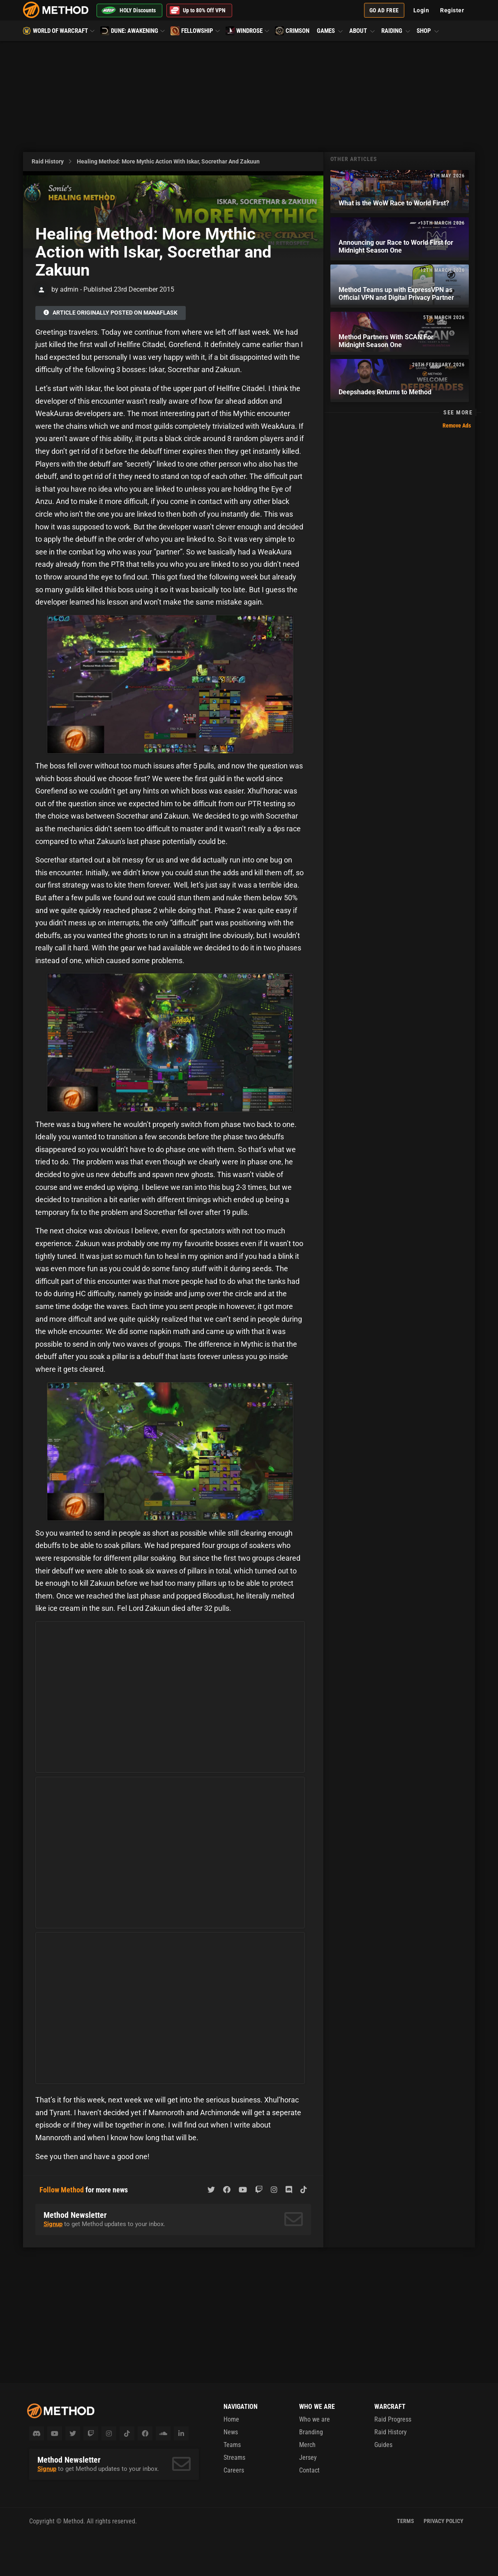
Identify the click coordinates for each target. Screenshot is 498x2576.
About (362, 30)
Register (452, 10)
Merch (307, 2445)
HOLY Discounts (128, 10)
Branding (311, 2432)
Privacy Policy (443, 2521)
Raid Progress (392, 2419)
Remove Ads (457, 425)
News (231, 2432)
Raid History (48, 161)
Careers (234, 2470)
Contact (309, 2470)
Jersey (308, 2457)
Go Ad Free (384, 10)
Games (330, 30)
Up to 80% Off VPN (198, 10)
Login (421, 10)
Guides (383, 2445)
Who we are (314, 2419)
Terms (405, 2521)
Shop (427, 30)
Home (231, 2419)
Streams (234, 2457)
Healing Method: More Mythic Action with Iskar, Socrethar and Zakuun (168, 161)
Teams (232, 2445)
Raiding (396, 30)
